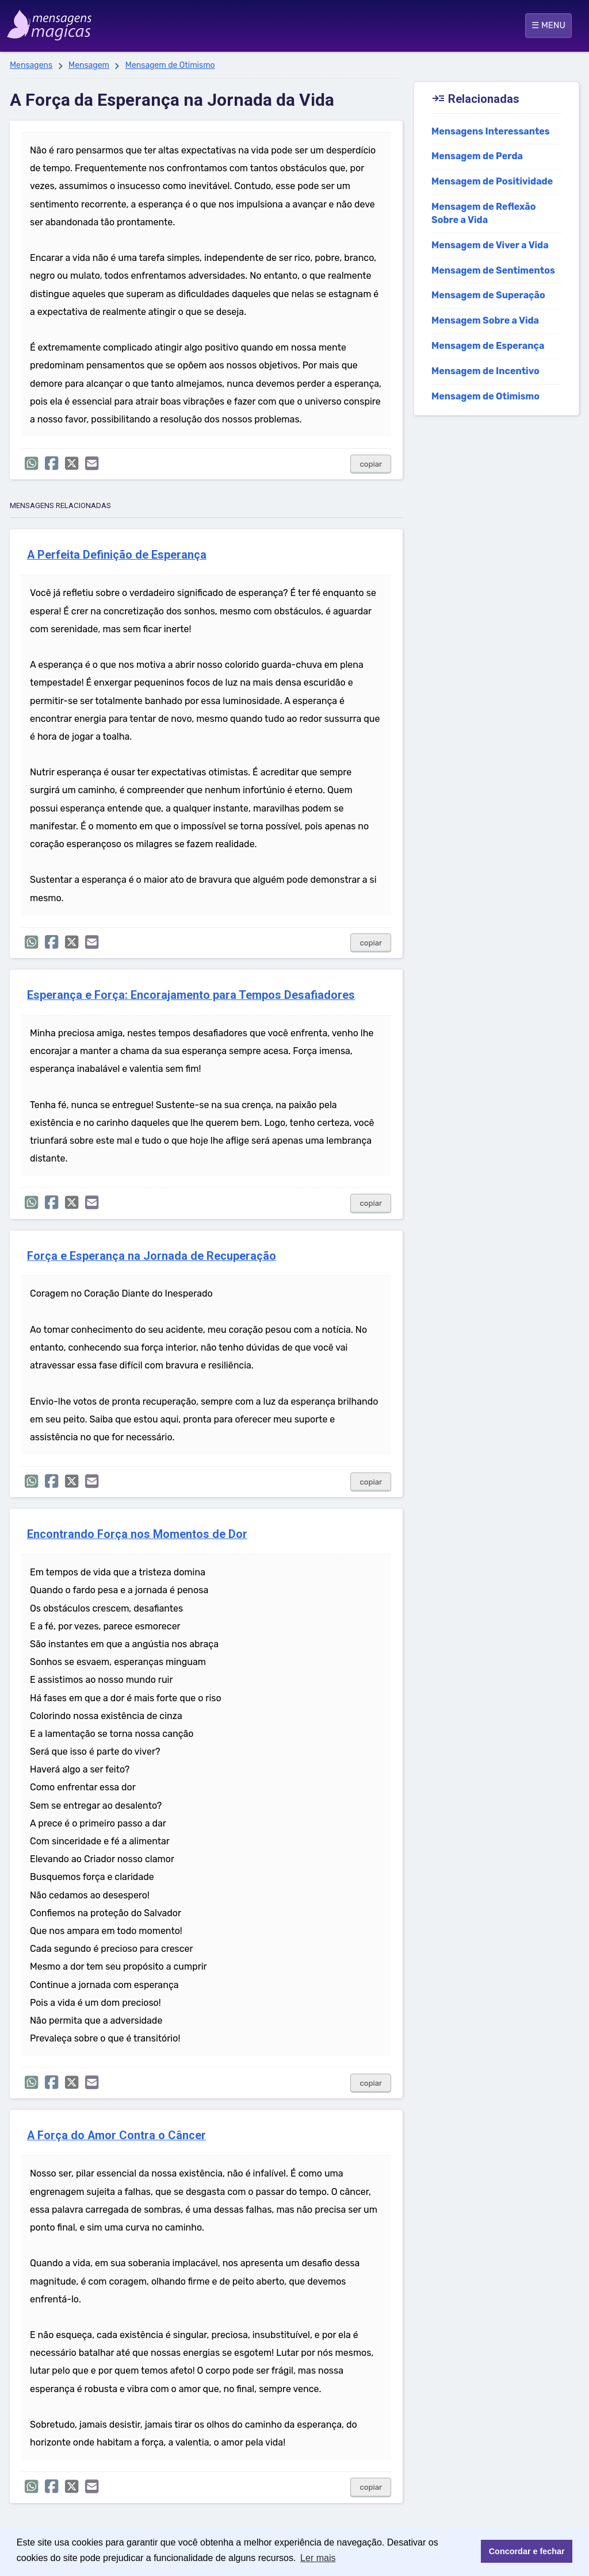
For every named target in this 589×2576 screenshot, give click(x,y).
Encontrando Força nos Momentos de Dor (137, 1534)
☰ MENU (548, 25)
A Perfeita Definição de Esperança (116, 555)
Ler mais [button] (317, 2558)
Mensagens (31, 65)
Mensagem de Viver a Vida (490, 245)
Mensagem (88, 65)
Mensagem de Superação (488, 295)
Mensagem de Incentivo (485, 371)
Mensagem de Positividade (492, 181)
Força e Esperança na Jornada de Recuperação (151, 1256)
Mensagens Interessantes (490, 131)
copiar (370, 464)
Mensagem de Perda (477, 156)
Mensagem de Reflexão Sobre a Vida (483, 213)
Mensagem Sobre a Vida (485, 320)
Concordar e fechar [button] (527, 2551)
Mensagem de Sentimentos (493, 270)
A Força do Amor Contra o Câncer (116, 2135)
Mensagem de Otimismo (170, 65)
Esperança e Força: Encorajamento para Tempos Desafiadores (191, 995)
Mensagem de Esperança (487, 345)
